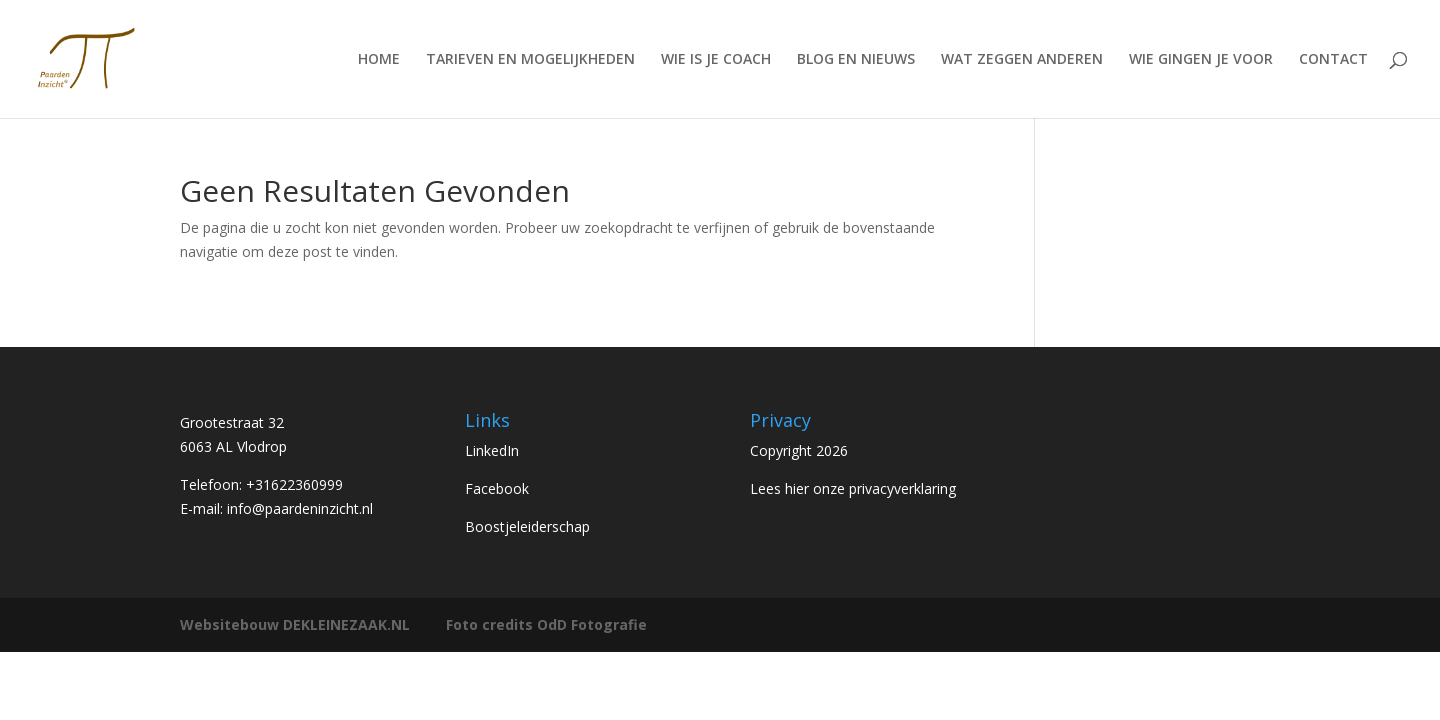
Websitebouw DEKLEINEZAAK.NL (295, 624)
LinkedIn (492, 450)
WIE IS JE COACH (716, 60)
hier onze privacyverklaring (870, 488)
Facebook (497, 488)
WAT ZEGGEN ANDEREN (1022, 60)
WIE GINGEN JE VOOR (1201, 60)
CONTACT (1333, 60)
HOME (379, 60)
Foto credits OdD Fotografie (546, 624)
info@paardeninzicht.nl (300, 508)
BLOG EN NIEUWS (856, 60)
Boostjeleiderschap (527, 526)
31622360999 (299, 484)
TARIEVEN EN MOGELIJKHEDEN (530, 60)
